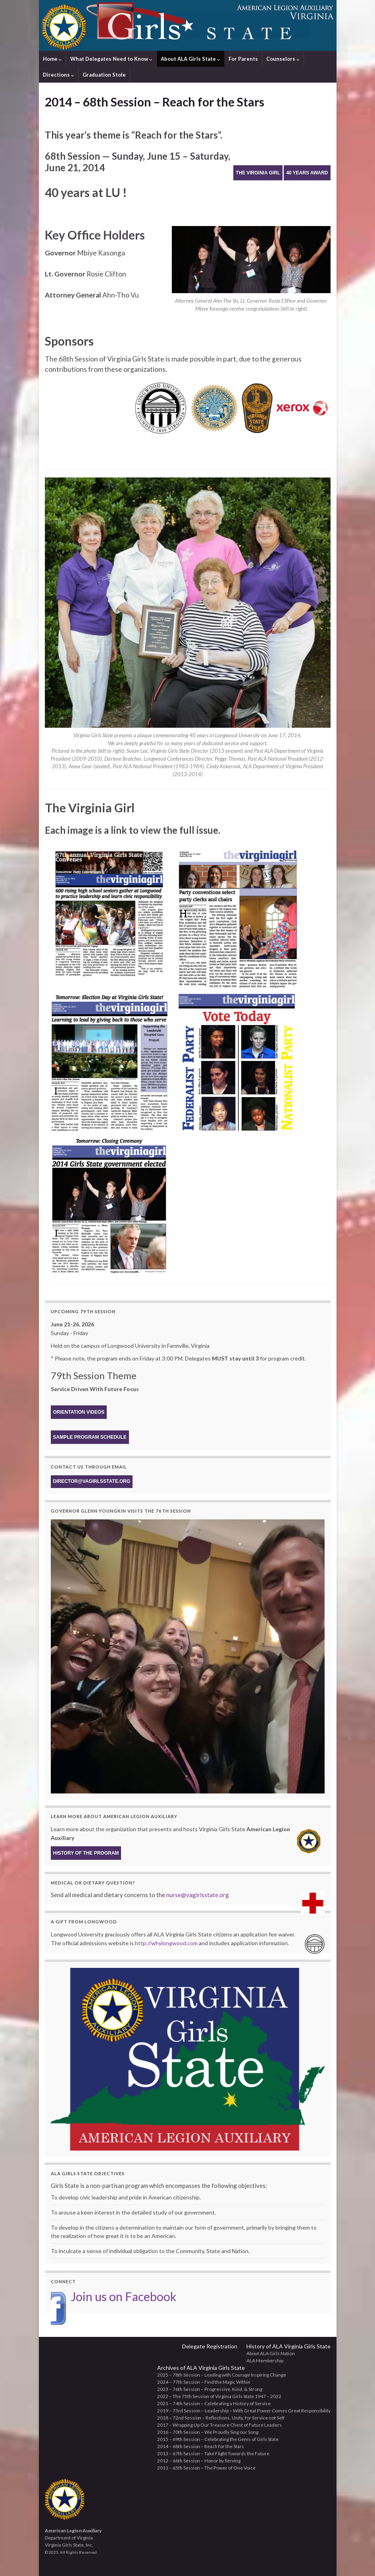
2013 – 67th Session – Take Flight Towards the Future (213, 2453)
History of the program (86, 1853)
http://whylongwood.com (166, 1943)
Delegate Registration (209, 2346)
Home (52, 59)
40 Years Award (307, 173)
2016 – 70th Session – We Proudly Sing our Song (207, 2432)
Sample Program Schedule (90, 1437)
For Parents (243, 59)
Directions (58, 75)
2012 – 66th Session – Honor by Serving (198, 2461)
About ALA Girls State (190, 59)
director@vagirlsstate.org (92, 1481)
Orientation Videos (79, 1412)
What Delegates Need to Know (111, 59)
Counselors (283, 59)
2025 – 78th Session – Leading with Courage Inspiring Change (221, 2375)
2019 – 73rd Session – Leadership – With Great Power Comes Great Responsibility (244, 2411)
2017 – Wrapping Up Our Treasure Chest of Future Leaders (219, 2425)
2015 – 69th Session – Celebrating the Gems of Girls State (218, 2439)
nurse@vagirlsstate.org (197, 1894)
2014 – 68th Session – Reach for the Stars (200, 2446)
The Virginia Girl (258, 173)
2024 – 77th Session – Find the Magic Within (203, 2382)
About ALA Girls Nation (270, 2353)
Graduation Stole (104, 75)
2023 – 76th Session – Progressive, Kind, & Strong (209, 2389)
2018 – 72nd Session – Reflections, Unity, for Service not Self (221, 2418)
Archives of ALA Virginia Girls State (201, 2367)
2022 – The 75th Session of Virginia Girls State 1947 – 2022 (219, 2396)
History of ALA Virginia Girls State (288, 2346)
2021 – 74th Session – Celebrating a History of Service (214, 2403)
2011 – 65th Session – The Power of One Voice (206, 2468)
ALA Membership (264, 2360)
